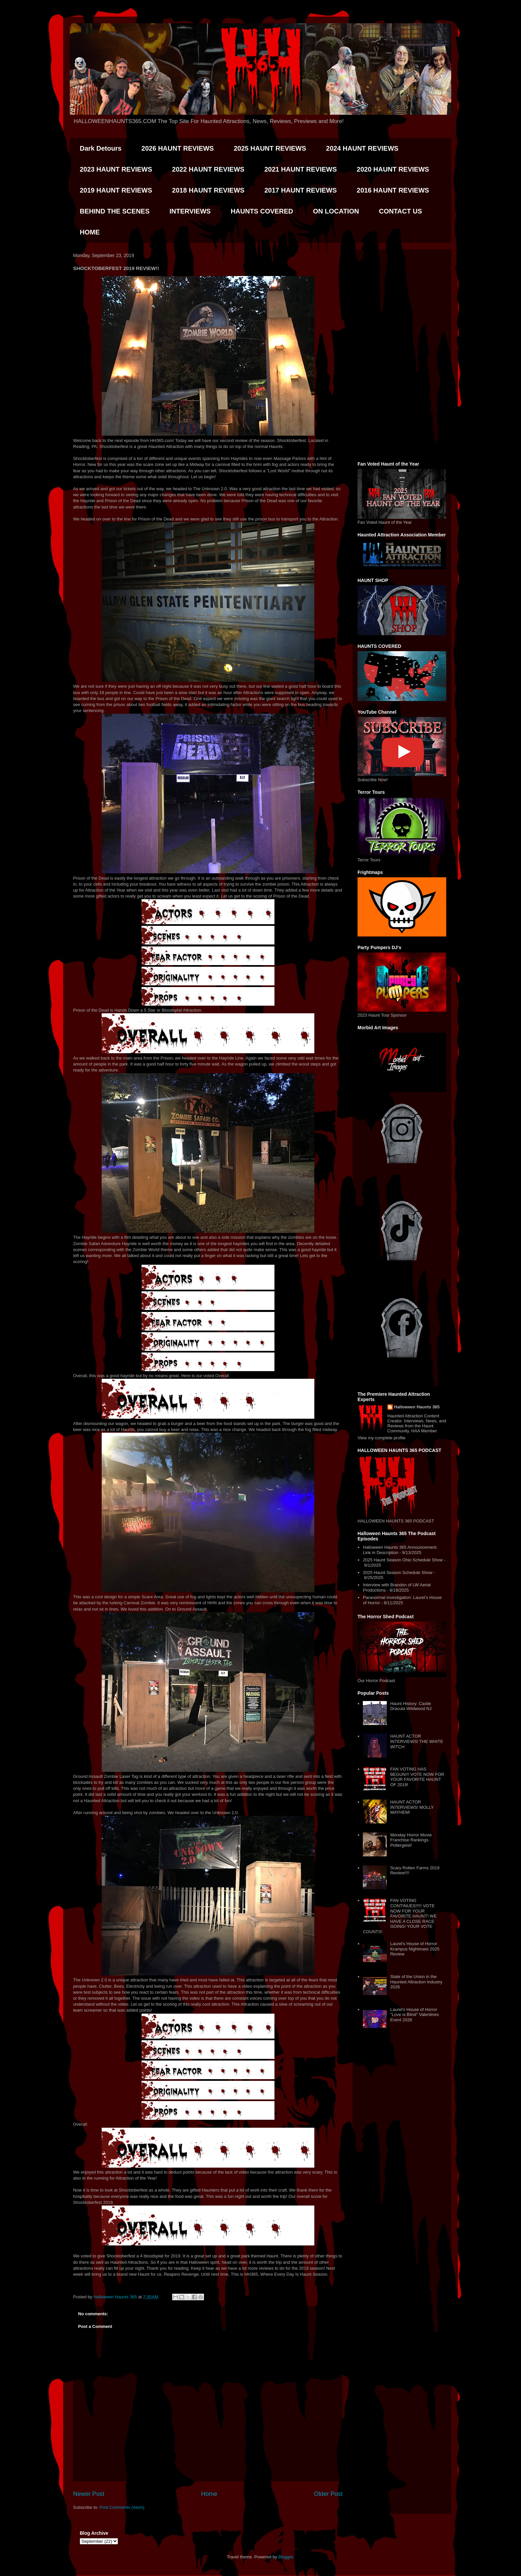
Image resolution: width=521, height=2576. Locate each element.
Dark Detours (101, 148)
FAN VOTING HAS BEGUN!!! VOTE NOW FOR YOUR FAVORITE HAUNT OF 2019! (417, 1777)
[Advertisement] (402, 354)
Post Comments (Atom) (122, 2507)
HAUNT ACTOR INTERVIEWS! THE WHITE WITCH (416, 1741)
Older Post (328, 2494)
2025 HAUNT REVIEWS (270, 148)
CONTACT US (400, 211)
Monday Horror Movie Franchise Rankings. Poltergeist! (411, 1840)
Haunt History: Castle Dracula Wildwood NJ (410, 1706)
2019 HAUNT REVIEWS (116, 190)
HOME (90, 232)
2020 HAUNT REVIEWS (393, 169)
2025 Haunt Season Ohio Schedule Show (403, 1559)
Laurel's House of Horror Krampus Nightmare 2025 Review (414, 1948)
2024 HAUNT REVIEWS (362, 148)
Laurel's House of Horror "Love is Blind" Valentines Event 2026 (414, 2014)
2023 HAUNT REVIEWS (116, 169)
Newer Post (88, 2494)
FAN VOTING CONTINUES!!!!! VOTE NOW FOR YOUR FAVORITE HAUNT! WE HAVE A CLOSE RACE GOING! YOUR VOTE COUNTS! (400, 1916)
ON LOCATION (336, 211)
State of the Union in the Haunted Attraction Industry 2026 (416, 1981)
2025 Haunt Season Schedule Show (397, 1572)
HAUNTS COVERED (262, 211)
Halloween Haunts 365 (417, 1406)
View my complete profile (381, 1437)
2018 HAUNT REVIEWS (208, 190)
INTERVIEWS (190, 211)
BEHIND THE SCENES (115, 211)
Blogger (285, 2556)
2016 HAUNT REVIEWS (393, 190)
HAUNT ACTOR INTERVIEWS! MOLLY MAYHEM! (412, 1807)
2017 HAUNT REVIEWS (300, 190)
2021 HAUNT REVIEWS (300, 169)
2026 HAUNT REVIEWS (178, 148)
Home (209, 2494)
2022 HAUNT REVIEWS (208, 169)
